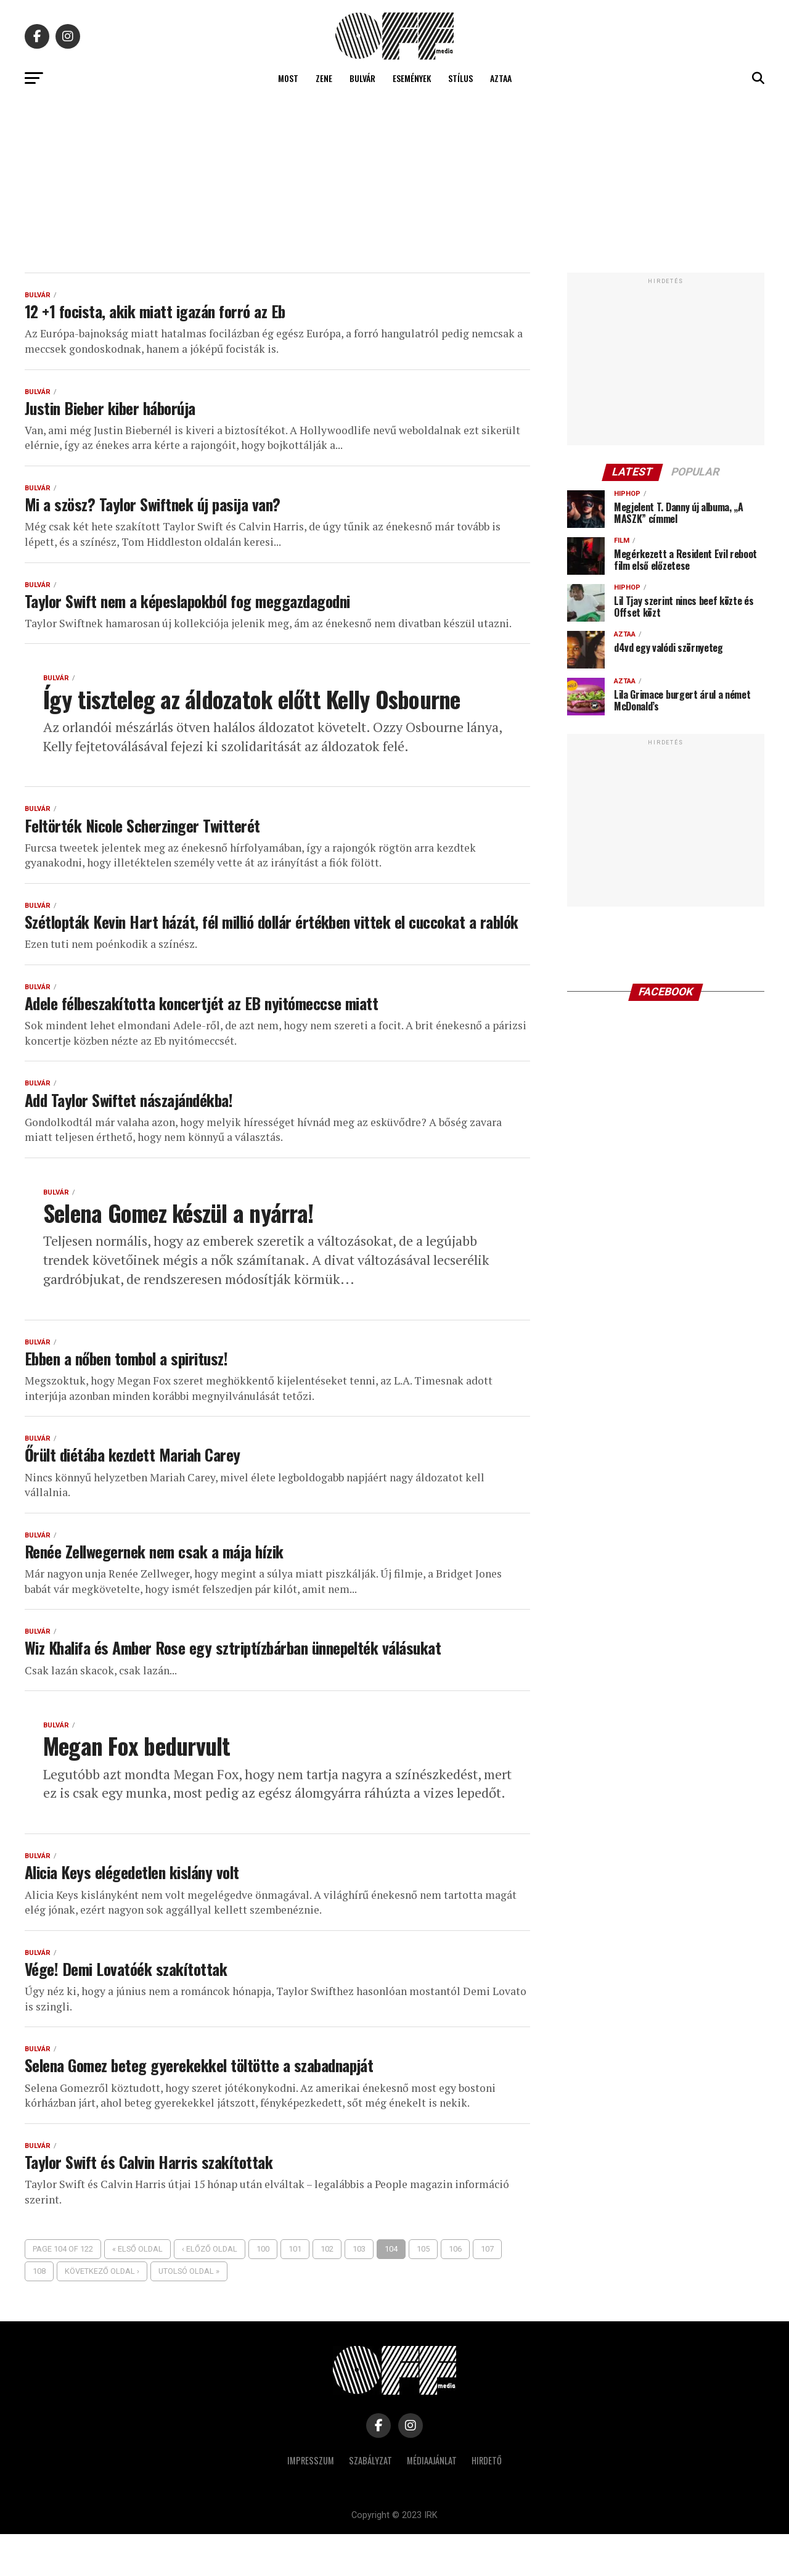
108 (39, 2313)
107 (487, 2290)
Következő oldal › (102, 2313)
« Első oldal (137, 2290)
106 (455, 2290)
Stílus (460, 78)
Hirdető (487, 2502)
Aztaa (501, 78)
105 (423, 2290)
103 (359, 2290)
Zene (324, 78)
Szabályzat (370, 2502)
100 (262, 2290)
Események (412, 78)
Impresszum (310, 2502)
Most (288, 78)
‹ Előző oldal (209, 2290)
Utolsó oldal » (188, 2313)
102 (327, 2290)
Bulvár (362, 78)
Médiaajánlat (432, 2502)
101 (294, 2290)
